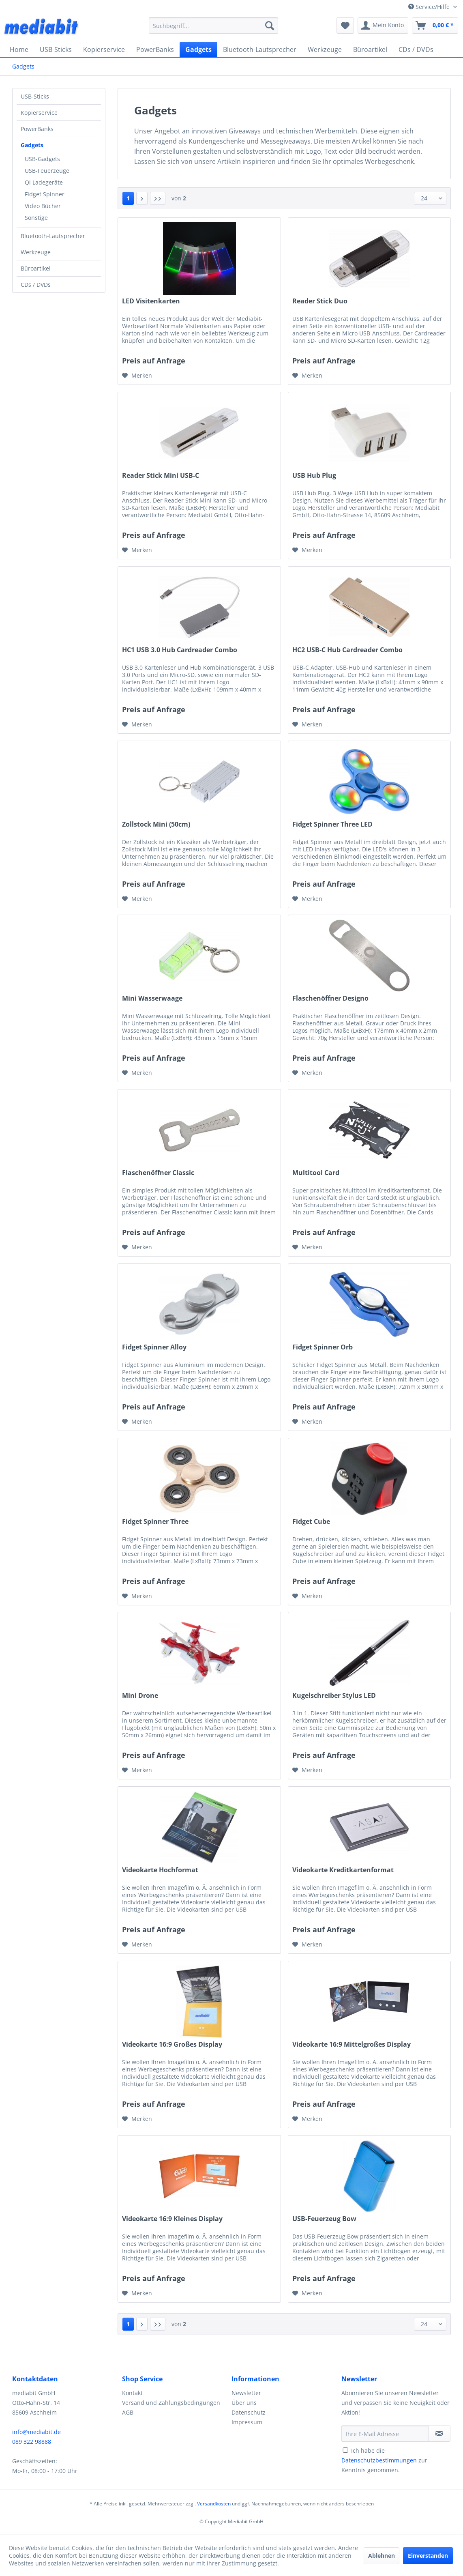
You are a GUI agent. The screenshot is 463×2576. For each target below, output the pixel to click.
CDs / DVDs (36, 284)
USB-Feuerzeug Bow (324, 2219)
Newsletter (246, 2393)
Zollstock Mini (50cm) (156, 824)
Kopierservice (39, 112)
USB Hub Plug (314, 475)
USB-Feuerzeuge (47, 170)
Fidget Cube (311, 1521)
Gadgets (32, 145)
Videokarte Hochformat (160, 1870)
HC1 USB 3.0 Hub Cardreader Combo (179, 650)
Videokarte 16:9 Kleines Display (172, 2219)
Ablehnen (381, 2555)
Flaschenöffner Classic (158, 1173)
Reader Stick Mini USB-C (160, 475)
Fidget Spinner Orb (322, 1347)
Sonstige (36, 217)
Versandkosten (214, 2503)
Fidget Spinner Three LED (332, 824)
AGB (127, 2412)
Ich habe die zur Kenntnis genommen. (384, 2460)
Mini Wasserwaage (152, 998)
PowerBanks (37, 129)
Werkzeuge (36, 252)
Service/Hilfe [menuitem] (429, 7)
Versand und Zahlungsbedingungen (171, 2402)
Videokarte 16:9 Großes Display (172, 2044)
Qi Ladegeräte (44, 182)
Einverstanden (428, 2555)
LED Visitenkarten (151, 301)
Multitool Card (315, 1173)
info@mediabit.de (36, 2432)
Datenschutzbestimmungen (379, 2460)
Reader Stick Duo (319, 301)
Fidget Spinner (44, 194)
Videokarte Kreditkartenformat (343, 1870)
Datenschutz (249, 2412)
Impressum (247, 2422)
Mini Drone (140, 1695)
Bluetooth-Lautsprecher (53, 236)
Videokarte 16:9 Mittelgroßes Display (351, 2044)
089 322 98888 (31, 2441)
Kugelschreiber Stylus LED (334, 1695)
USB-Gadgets (42, 159)
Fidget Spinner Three (155, 1521)
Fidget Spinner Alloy (154, 1347)
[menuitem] (214, 25)
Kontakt (132, 2393)
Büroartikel (36, 268)
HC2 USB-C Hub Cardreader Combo (347, 650)
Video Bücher (43, 206)
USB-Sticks (35, 96)
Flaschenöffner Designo (330, 998)
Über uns (244, 2402)
